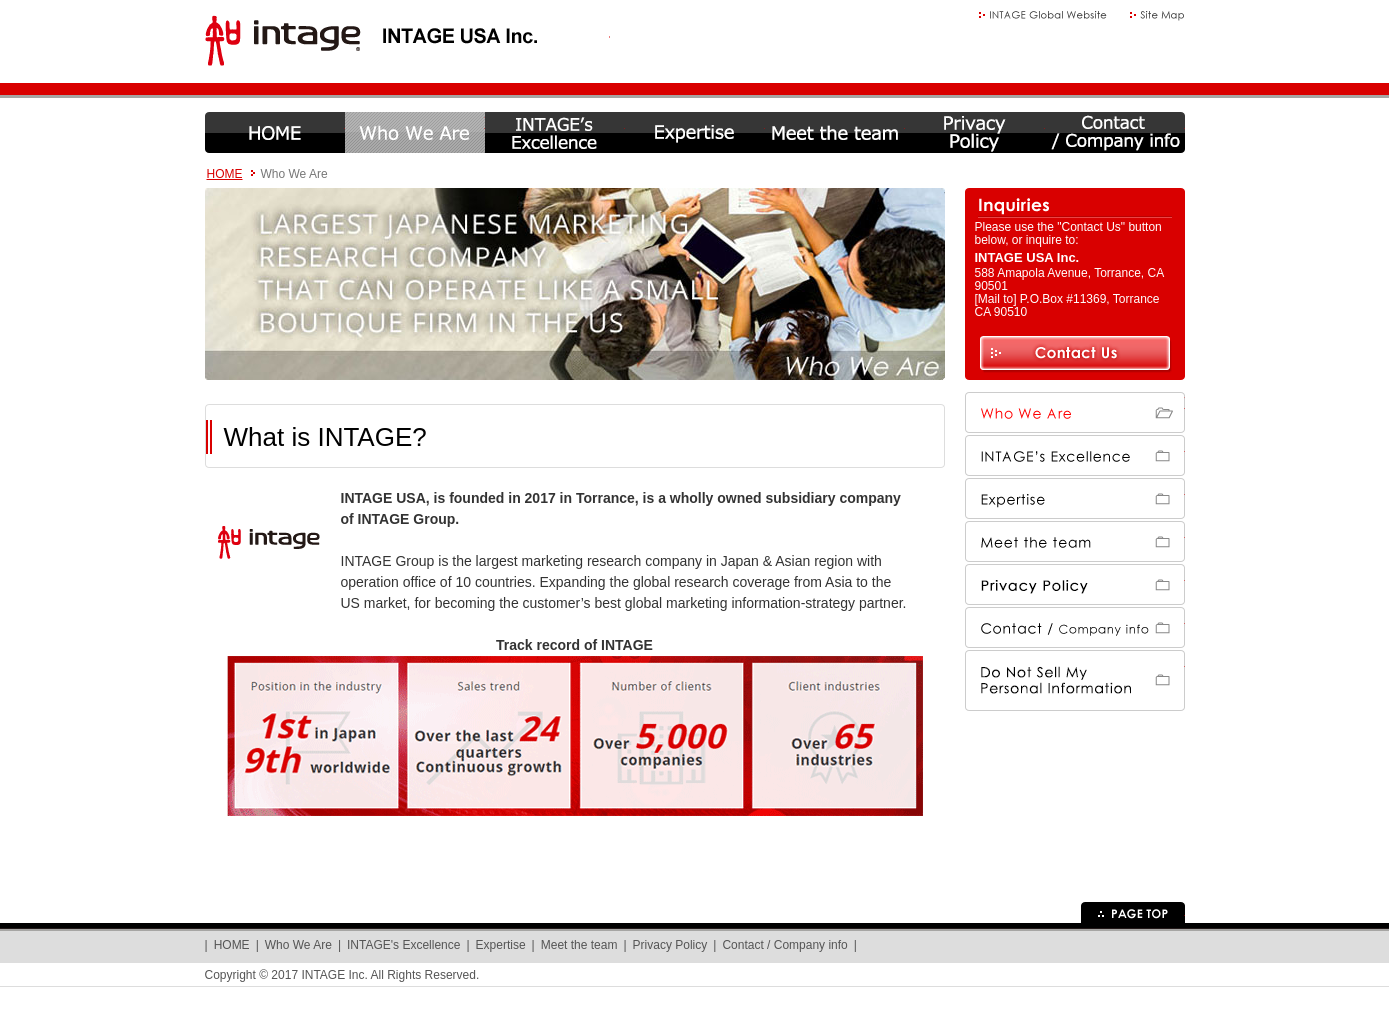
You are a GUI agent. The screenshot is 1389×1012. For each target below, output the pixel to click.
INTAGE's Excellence (555, 132)
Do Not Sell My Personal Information (1075, 670)
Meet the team (835, 132)
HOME (275, 132)
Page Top (1133, 912)
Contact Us (1075, 354)
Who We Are (415, 132)
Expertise (695, 132)
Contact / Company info (1115, 132)
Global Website (1043, 15)
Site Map (1157, 15)
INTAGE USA (407, 41)
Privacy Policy (975, 132)
